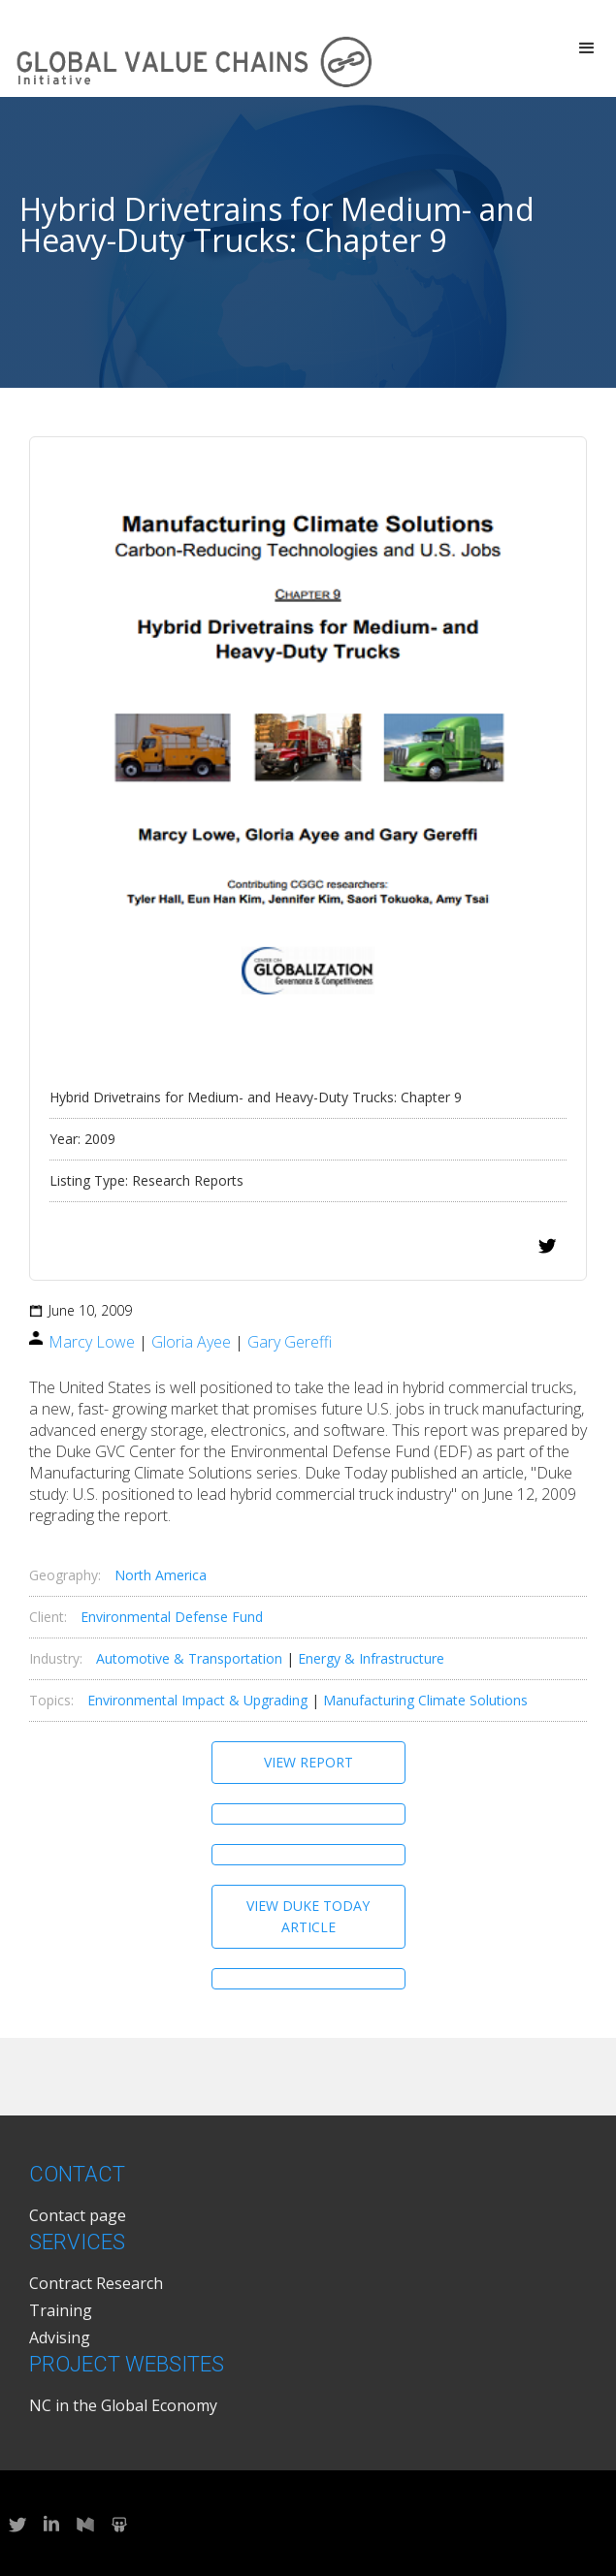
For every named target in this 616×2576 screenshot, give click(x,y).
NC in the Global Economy (123, 2405)
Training (60, 2310)
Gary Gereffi (289, 1341)
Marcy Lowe (92, 1341)
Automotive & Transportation (189, 1658)
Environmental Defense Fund (172, 1616)
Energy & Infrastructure (371, 1658)
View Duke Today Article (308, 1916)
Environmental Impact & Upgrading (197, 1700)
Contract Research (96, 2283)
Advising (59, 2337)
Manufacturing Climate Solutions (425, 1700)
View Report (308, 1762)
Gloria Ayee (191, 1341)
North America (160, 1575)
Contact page (77, 2215)
